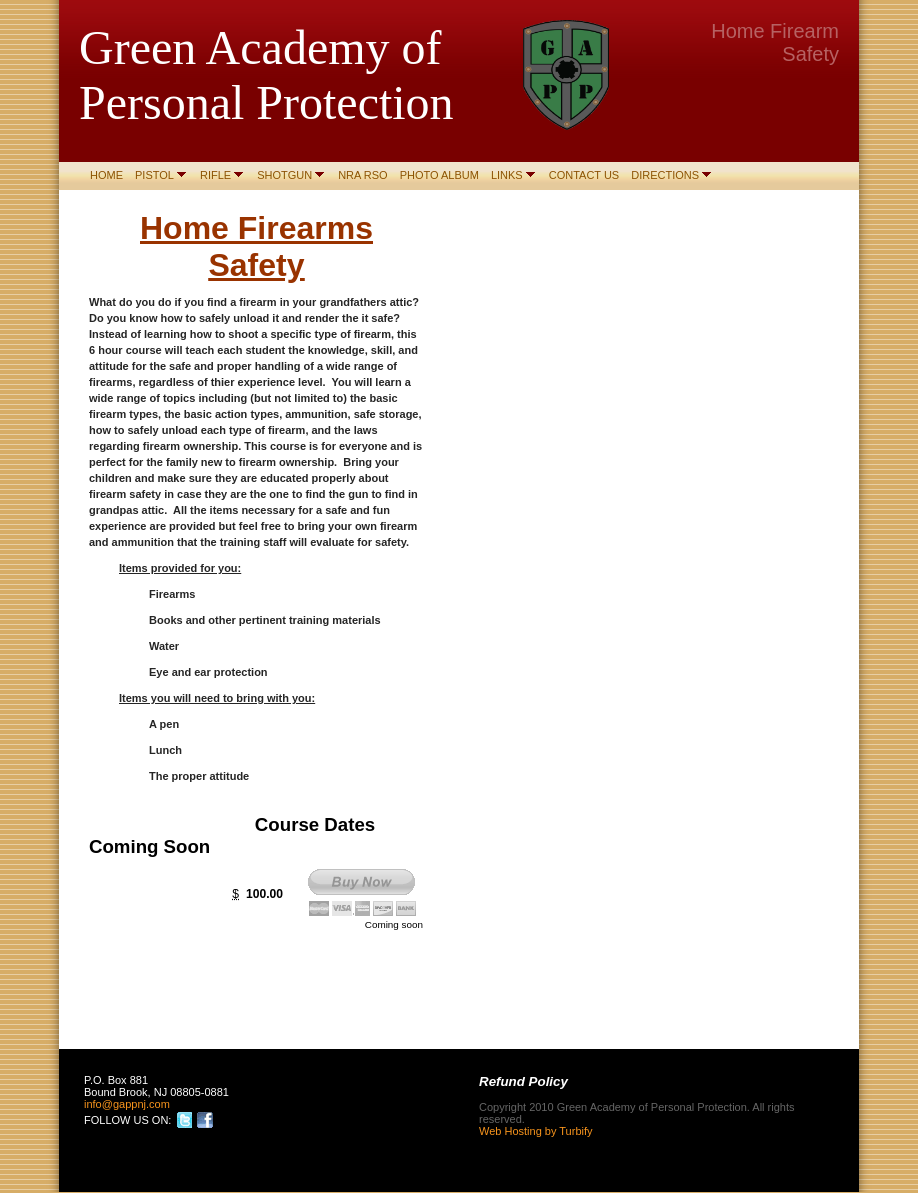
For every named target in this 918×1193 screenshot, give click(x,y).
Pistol (154, 175)
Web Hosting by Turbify (536, 1131)
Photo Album (439, 175)
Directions (665, 175)
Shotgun (284, 175)
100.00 (264, 894)
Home (106, 175)
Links (507, 175)
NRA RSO (363, 175)
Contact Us (584, 175)
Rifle (215, 175)
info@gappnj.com (127, 1104)
